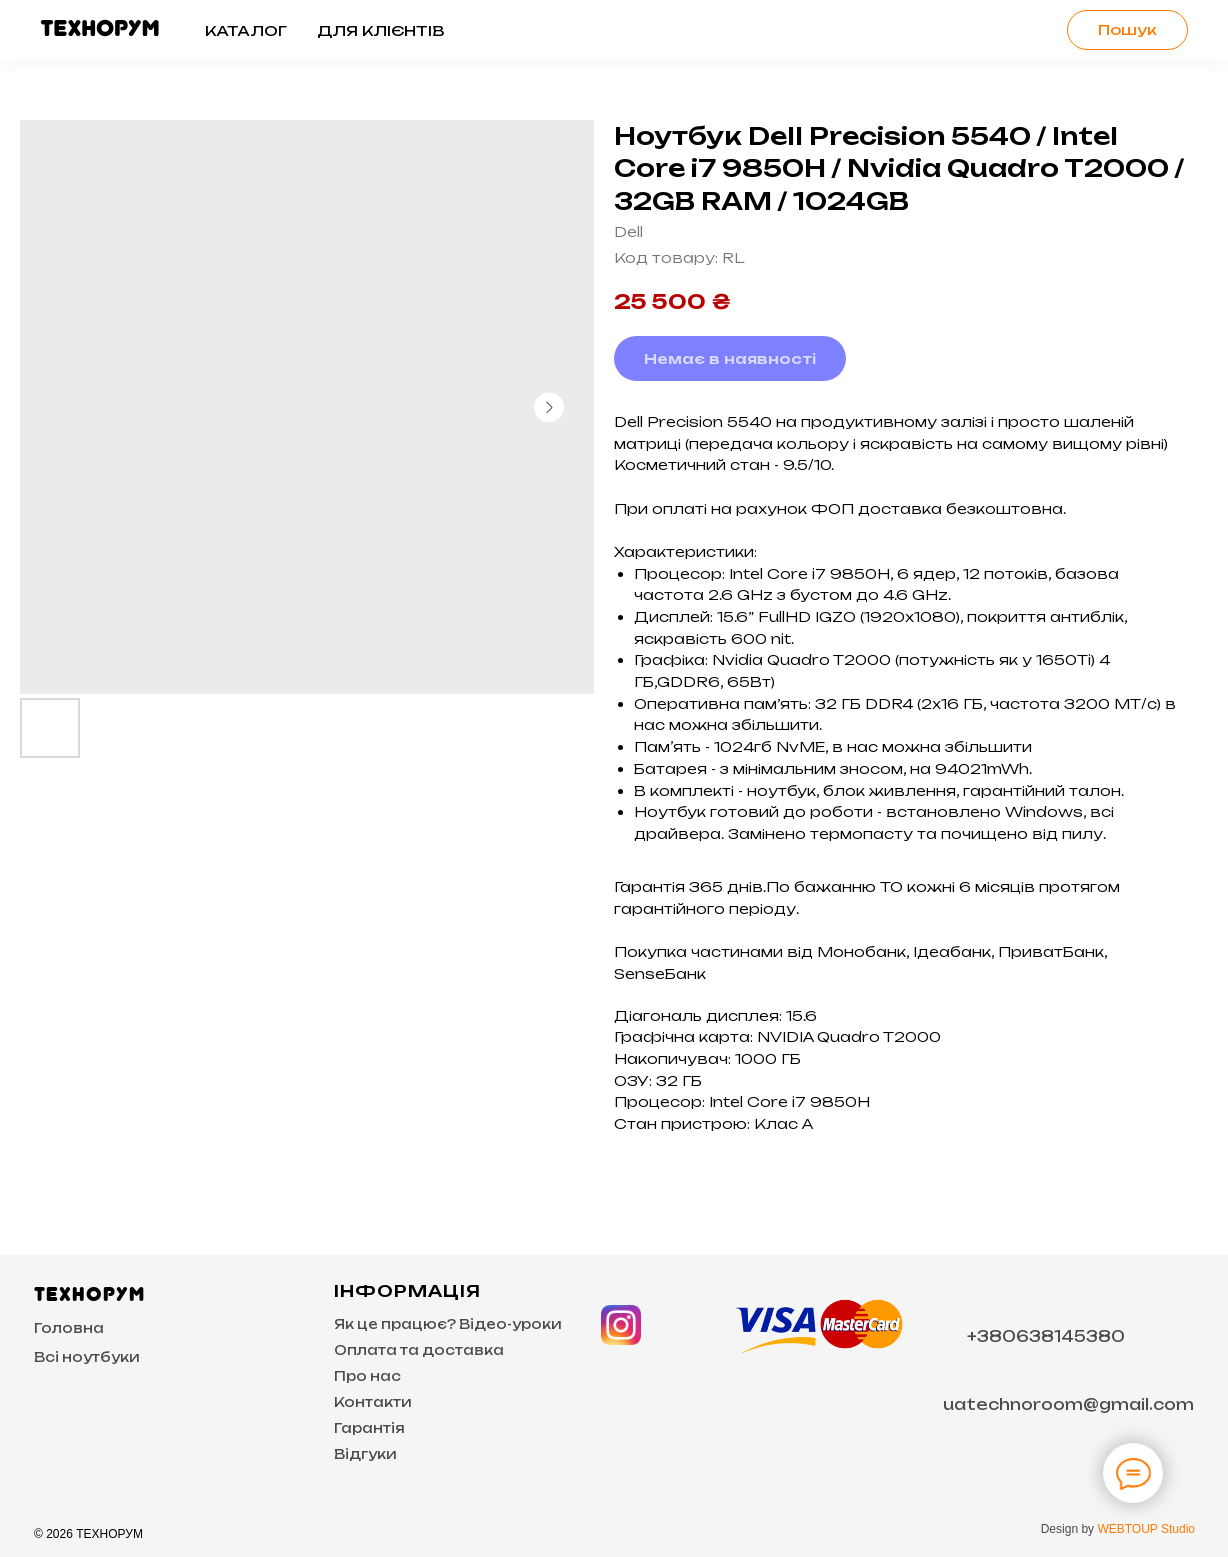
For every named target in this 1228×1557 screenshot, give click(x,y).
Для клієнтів (380, 30)
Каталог (246, 30)
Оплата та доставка (419, 1350)
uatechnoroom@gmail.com (1068, 1404)
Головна (69, 1328)
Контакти (373, 1402)
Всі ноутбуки (87, 1357)
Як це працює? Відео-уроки (448, 1324)
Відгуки (365, 1454)
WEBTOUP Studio (1146, 1529)
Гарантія (369, 1428)
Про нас (367, 1376)
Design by (1069, 1529)
